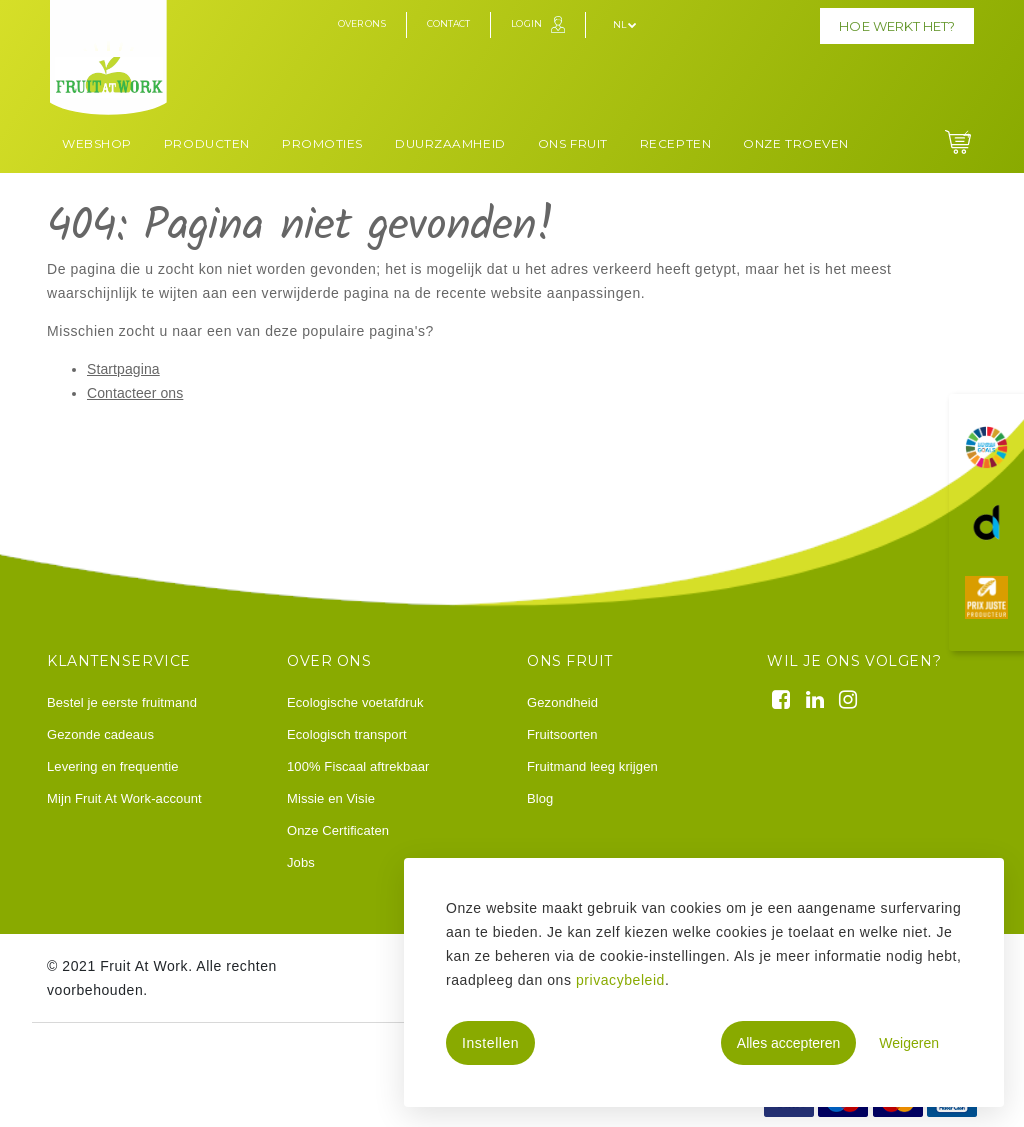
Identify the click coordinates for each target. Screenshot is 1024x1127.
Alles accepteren (789, 1043)
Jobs (301, 862)
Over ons (362, 23)
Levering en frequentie (113, 766)
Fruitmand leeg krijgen (592, 766)
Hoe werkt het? (897, 26)
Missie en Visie (331, 798)
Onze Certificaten (338, 830)
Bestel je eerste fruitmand (122, 702)
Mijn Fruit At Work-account (124, 798)
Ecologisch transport (347, 734)
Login (526, 23)
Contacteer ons (135, 393)
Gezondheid (562, 702)
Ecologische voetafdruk (355, 702)
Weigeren (909, 1043)
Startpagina (123, 369)
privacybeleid (620, 980)
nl (625, 24)
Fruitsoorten (562, 734)
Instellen (490, 1043)
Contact (449, 23)
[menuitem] (97, 141)
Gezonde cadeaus (100, 734)
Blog (540, 798)
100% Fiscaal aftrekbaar (358, 766)
